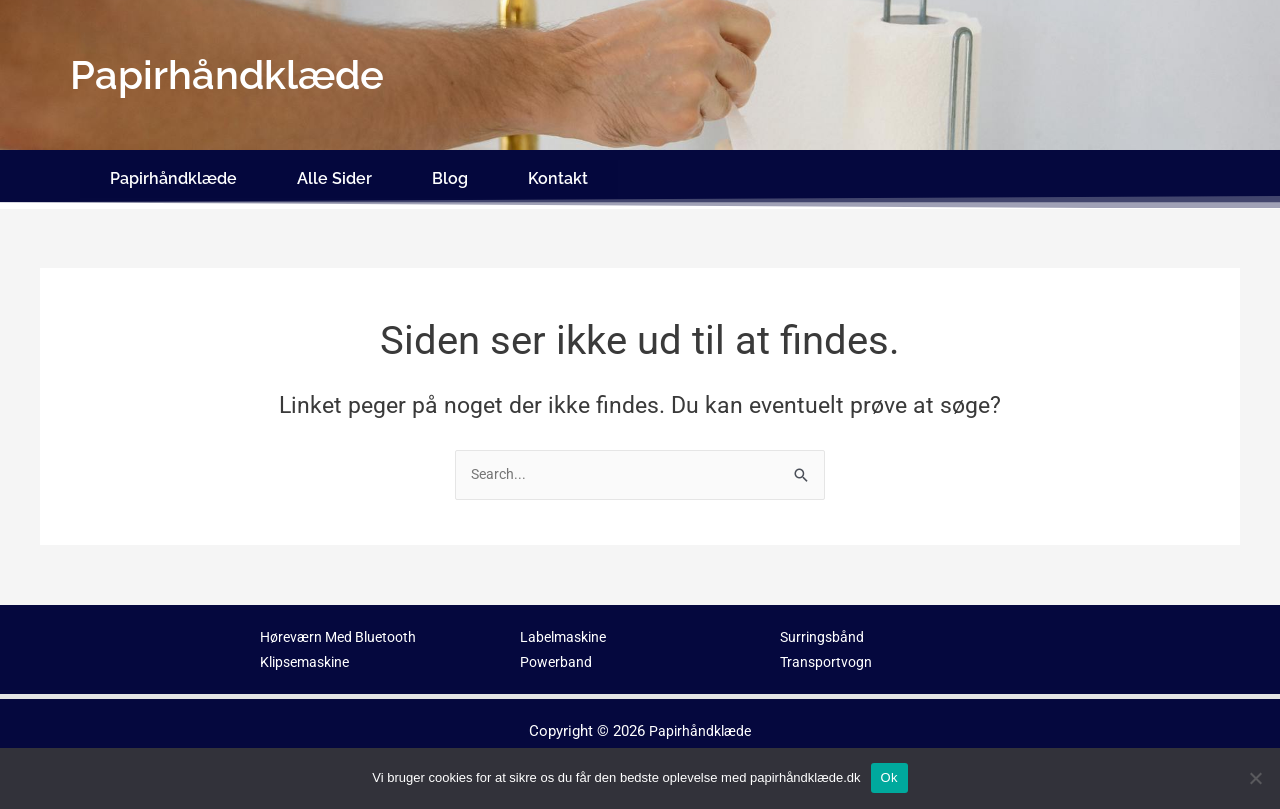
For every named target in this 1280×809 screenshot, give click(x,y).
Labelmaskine (566, 627)
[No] (1255, 778)
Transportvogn (828, 651)
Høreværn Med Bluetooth (344, 627)
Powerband (557, 651)
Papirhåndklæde (173, 172)
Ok (889, 777)
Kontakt (558, 172)
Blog (450, 172)
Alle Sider (334, 172)
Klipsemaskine (309, 651)
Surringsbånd (823, 627)
